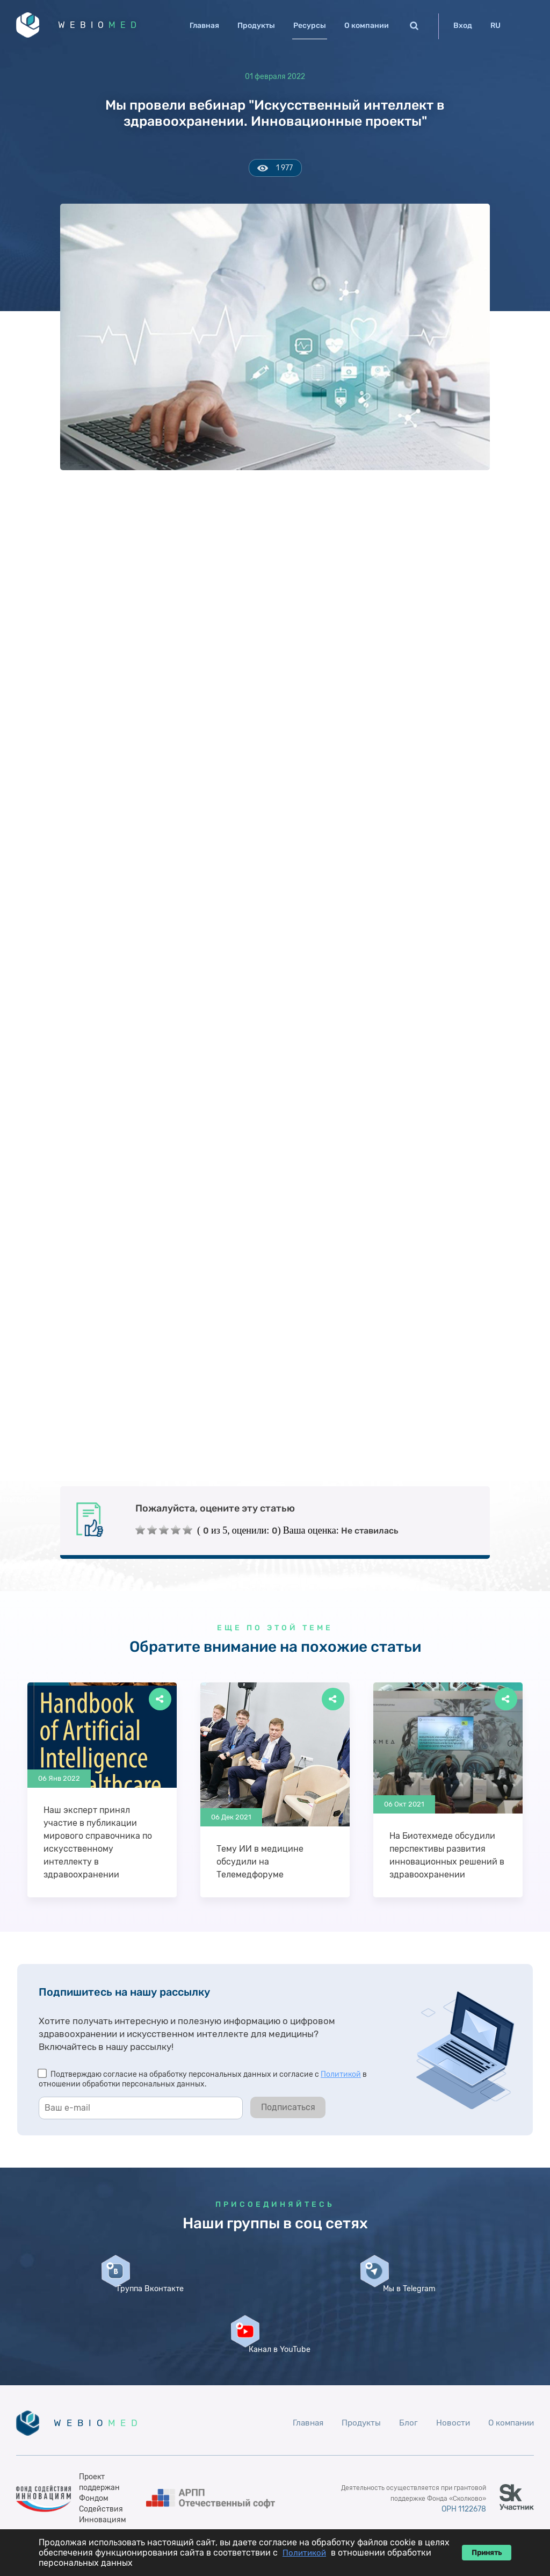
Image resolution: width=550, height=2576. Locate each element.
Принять (487, 2553)
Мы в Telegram (275, 2315)
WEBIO (109, 26)
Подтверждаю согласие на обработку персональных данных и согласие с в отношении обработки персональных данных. (203, 2083)
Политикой (341, 2078)
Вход (462, 25)
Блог (403, 2395)
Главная (204, 25)
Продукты (256, 25)
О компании (366, 25)
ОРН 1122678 (461, 2481)
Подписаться (288, 2111)
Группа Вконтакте (102, 2315)
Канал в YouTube (447, 2315)
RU (495, 25)
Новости (448, 2395)
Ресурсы (309, 25)
